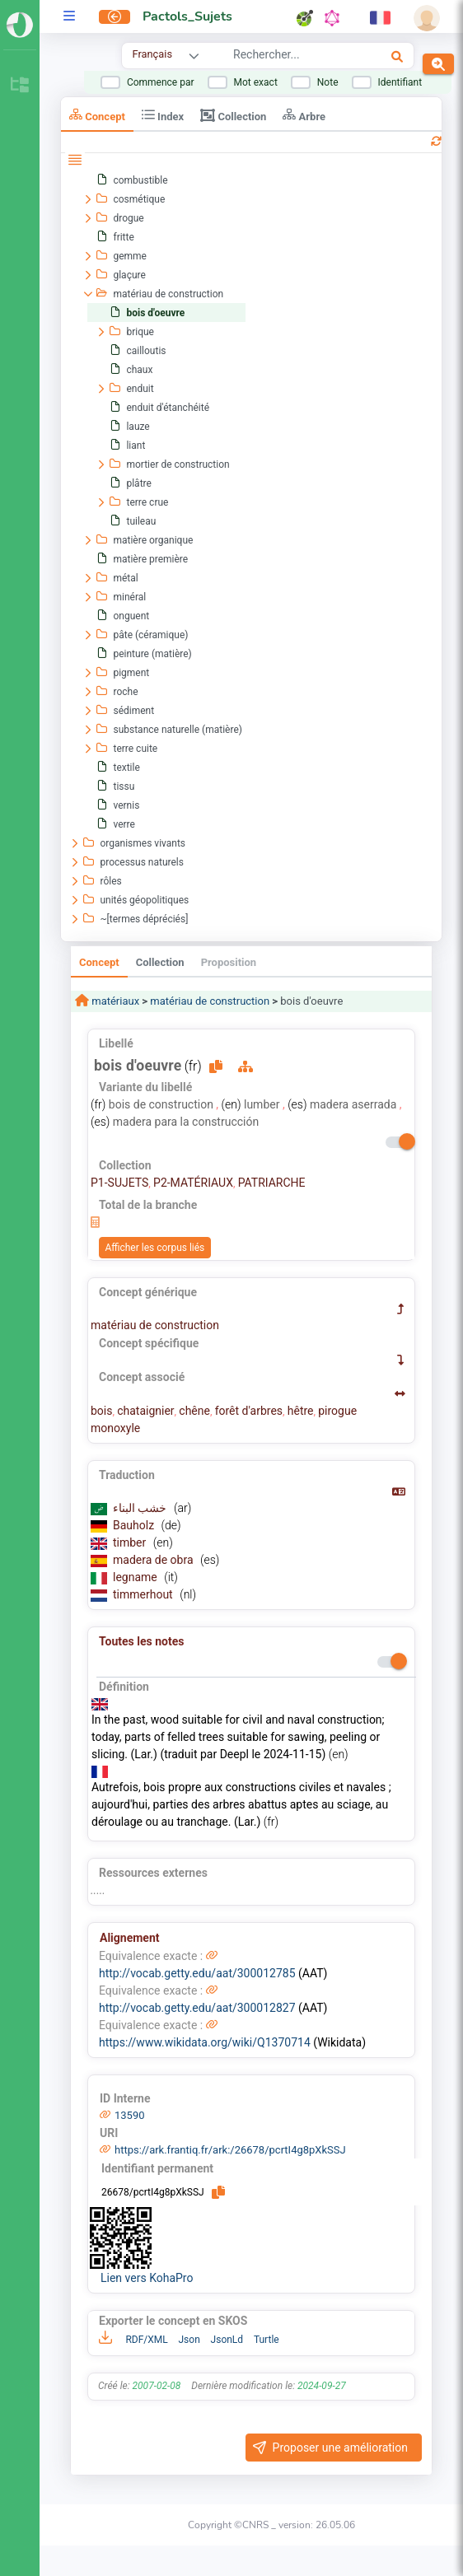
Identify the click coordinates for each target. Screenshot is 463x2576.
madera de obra (154, 1559)
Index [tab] (163, 115)
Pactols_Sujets (187, 16)
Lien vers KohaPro (147, 2277)
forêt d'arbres (249, 1410)
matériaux (114, 1001)
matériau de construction (209, 1001)
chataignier (145, 1410)
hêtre (301, 1410)
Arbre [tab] (304, 115)
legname (136, 1577)
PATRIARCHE (272, 1182)
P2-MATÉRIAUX (193, 1182)
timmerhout (144, 1594)
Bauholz (135, 1525)
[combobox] (289, 57)
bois (101, 1410)
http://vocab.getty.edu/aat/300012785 (197, 1973)
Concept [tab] (97, 115)
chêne (194, 1410)
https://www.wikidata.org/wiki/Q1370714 (205, 2042)
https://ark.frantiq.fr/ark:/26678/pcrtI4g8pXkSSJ (230, 2150)
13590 (130, 2115)
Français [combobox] (152, 54)
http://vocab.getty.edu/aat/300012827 (197, 2007)
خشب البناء (141, 1507)
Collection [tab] (233, 115)
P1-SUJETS (119, 1182)
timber (131, 1542)
